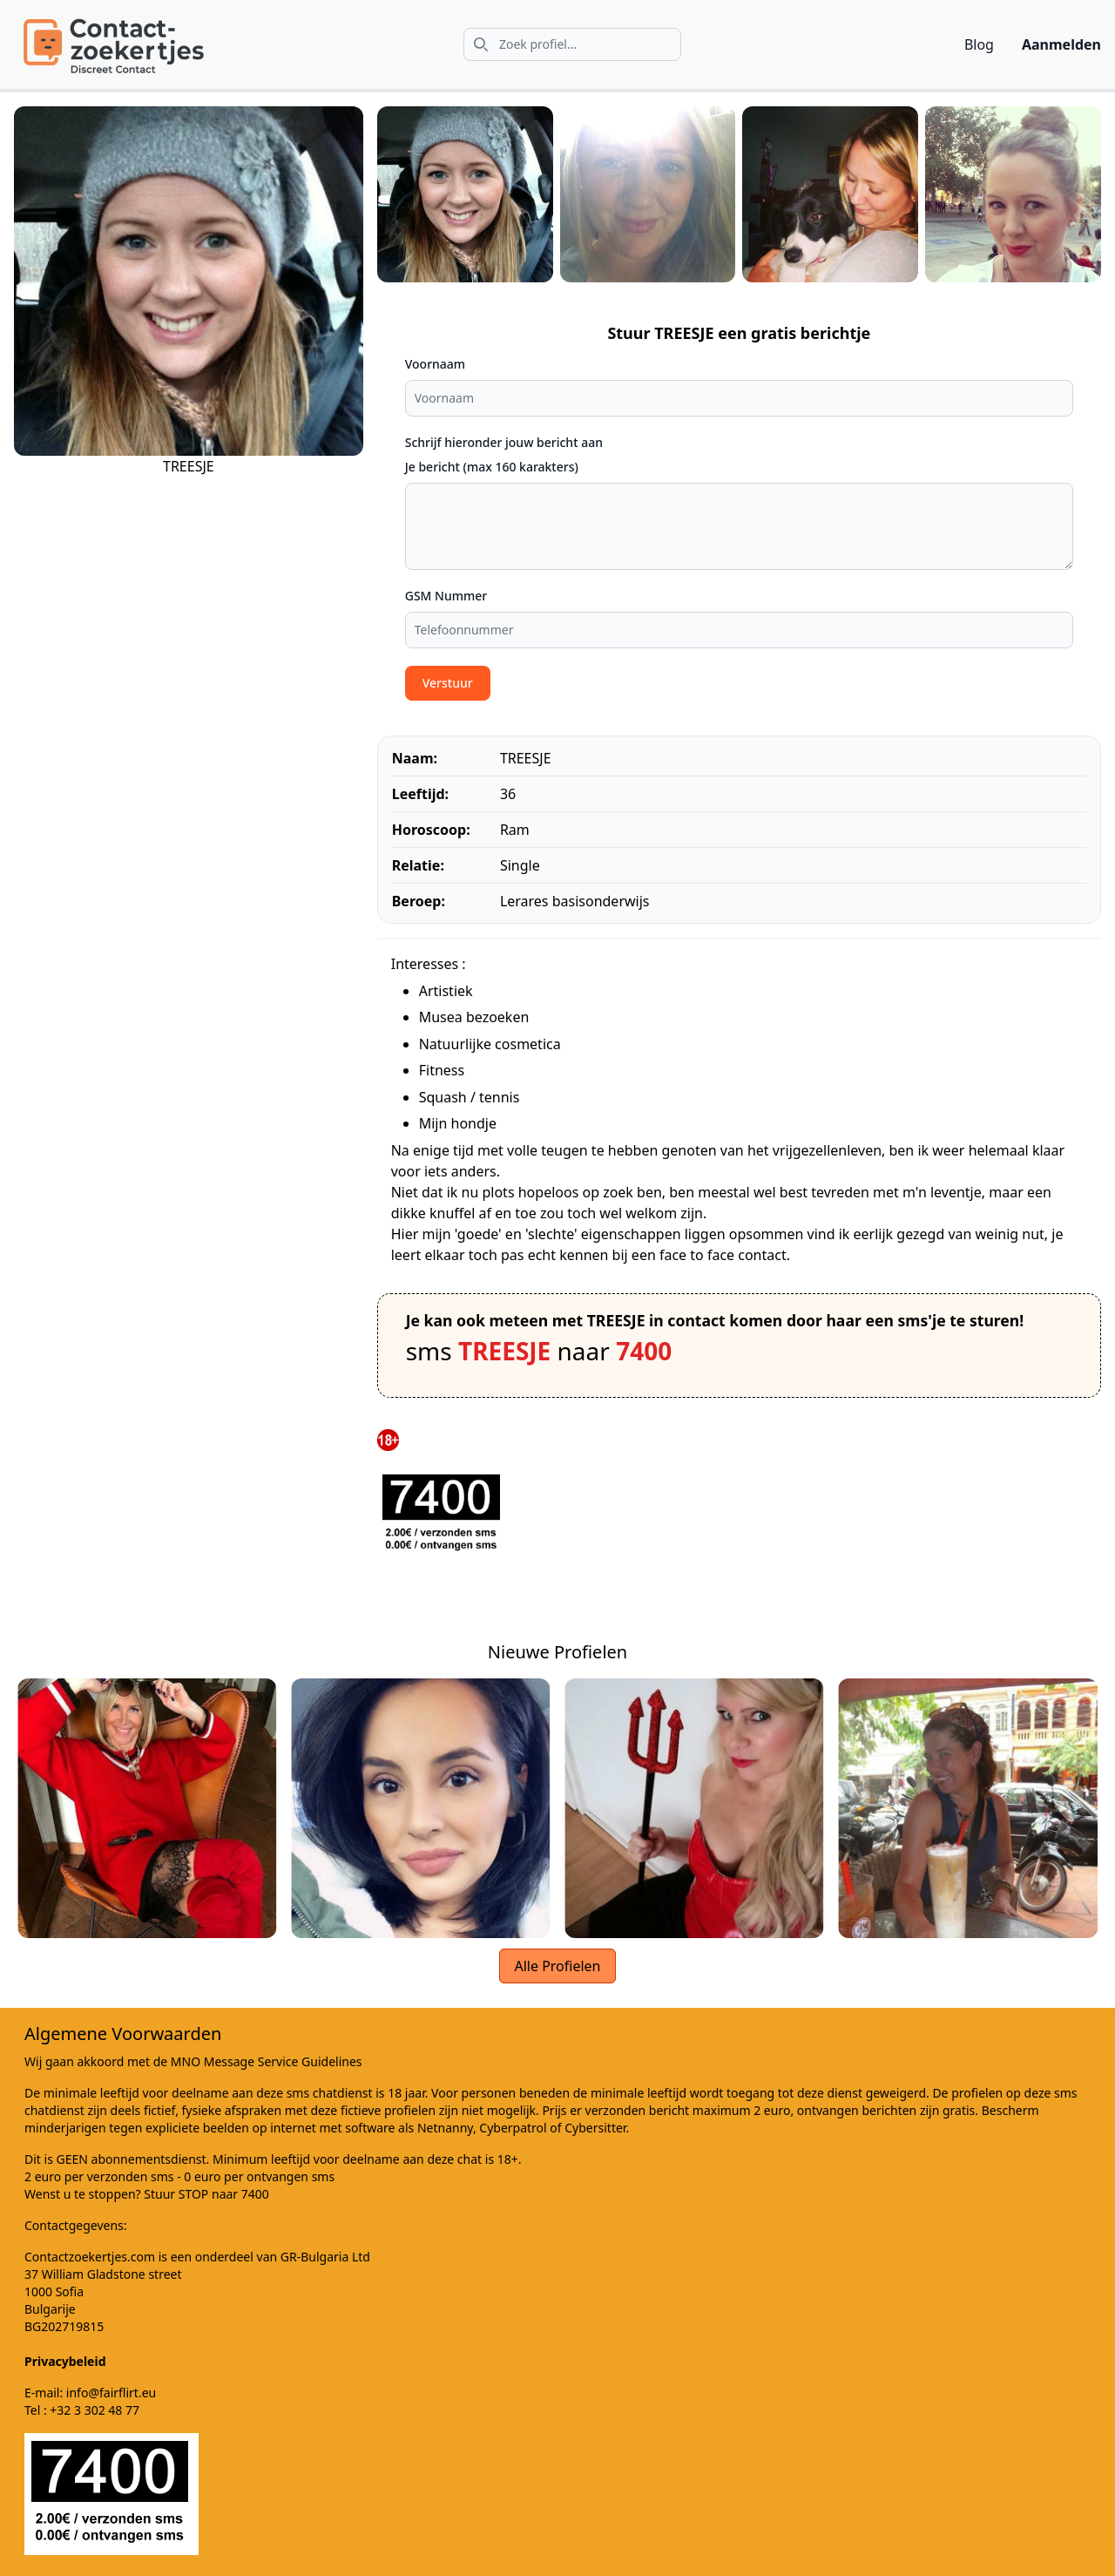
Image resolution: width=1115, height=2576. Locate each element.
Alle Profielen (557, 1966)
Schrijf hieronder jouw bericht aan (504, 442)
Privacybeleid (65, 2361)
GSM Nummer (446, 595)
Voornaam (435, 364)
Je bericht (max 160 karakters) (491, 466)
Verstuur (447, 683)
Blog (979, 44)
